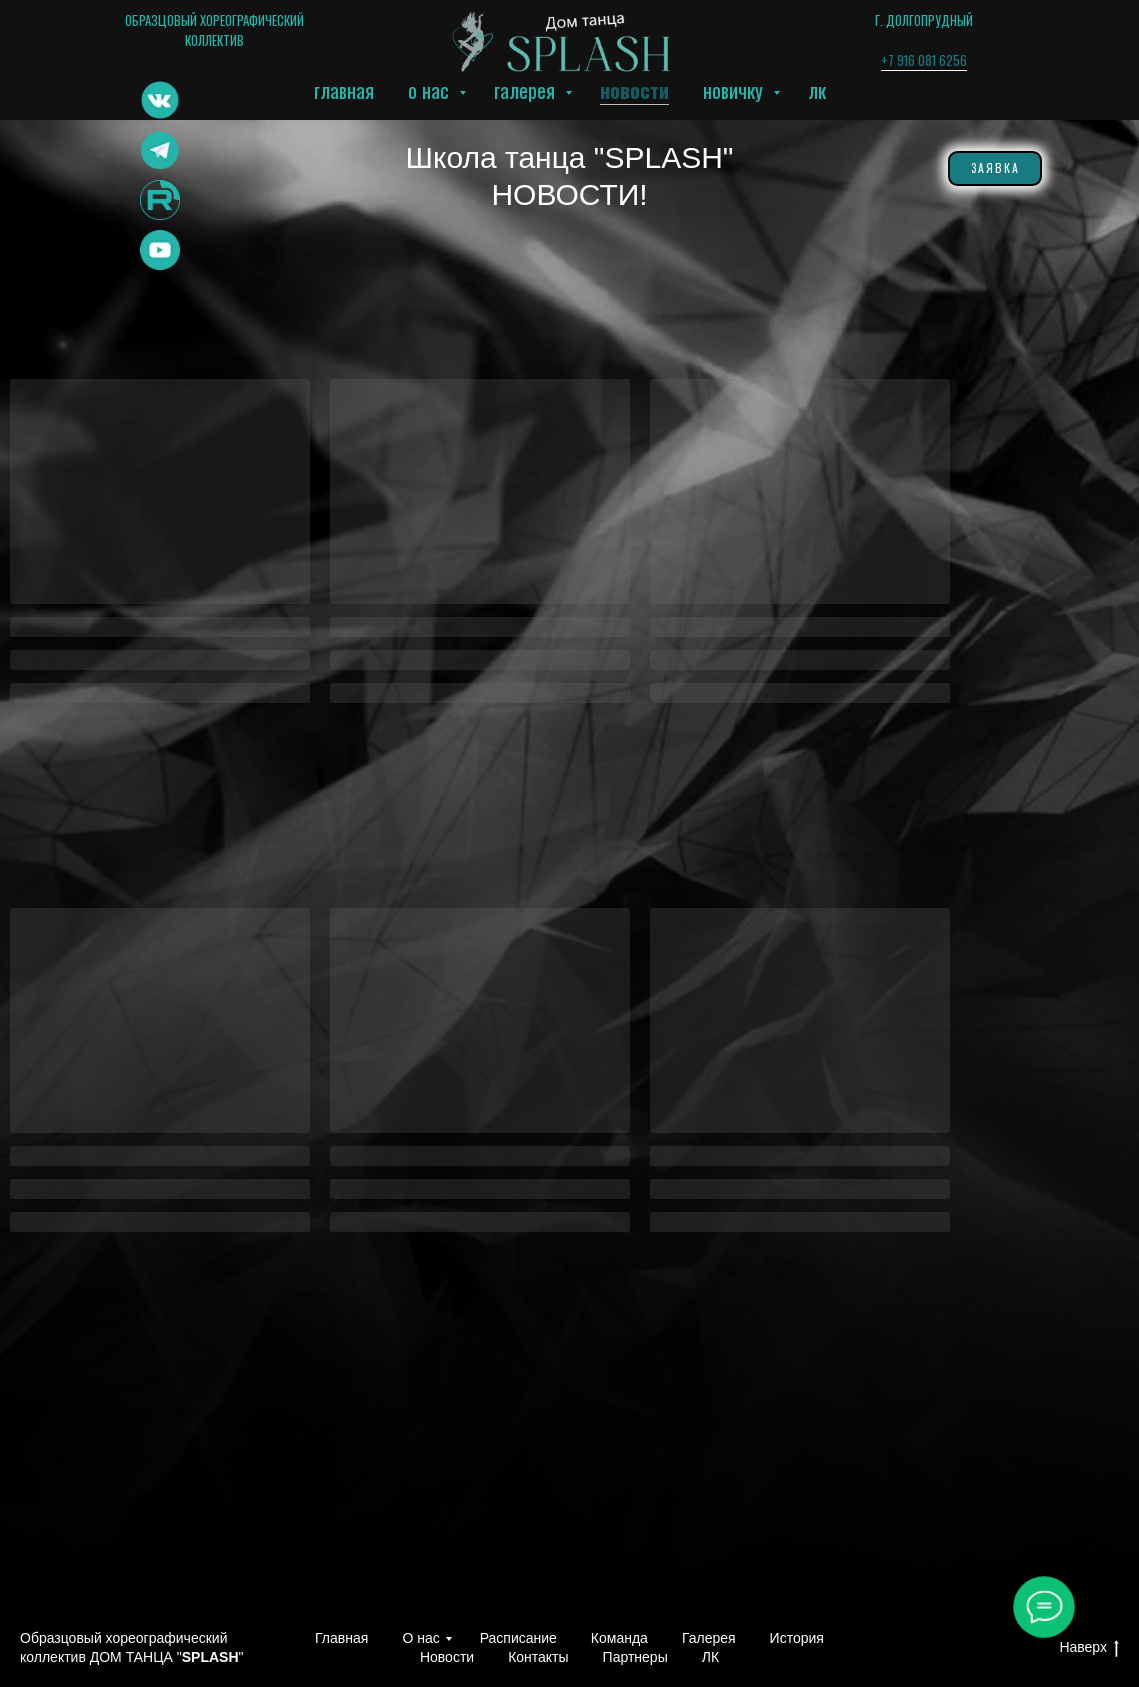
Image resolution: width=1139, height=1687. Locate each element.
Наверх (1089, 1648)
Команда (619, 1638)
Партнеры (635, 1657)
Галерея (527, 90)
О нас (431, 90)
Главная (344, 90)
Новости (634, 90)
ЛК (817, 90)
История (797, 1638)
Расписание (518, 1638)
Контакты (538, 1657)
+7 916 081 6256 (924, 60)
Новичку (735, 90)
